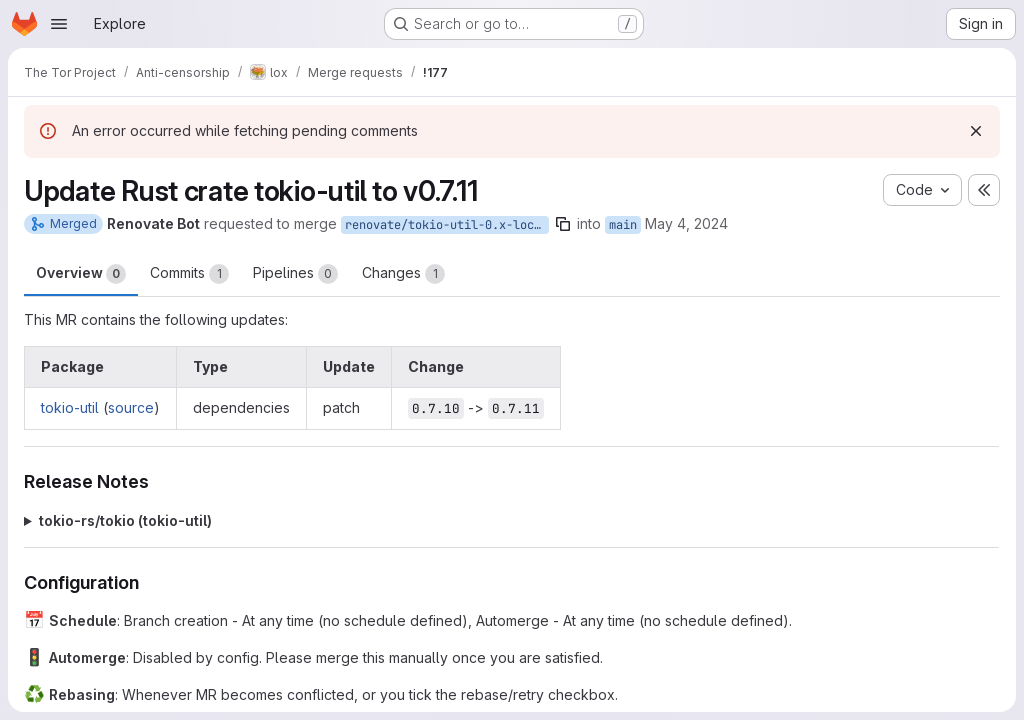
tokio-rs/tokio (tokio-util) (125, 520)
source (131, 407)
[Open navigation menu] (59, 24)
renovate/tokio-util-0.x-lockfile (447, 225)
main (623, 225)
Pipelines (295, 274)
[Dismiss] (976, 131)
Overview (81, 274)
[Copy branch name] (563, 224)
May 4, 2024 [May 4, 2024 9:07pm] (686, 223)
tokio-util (70, 407)
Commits (189, 274)
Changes (403, 274)
